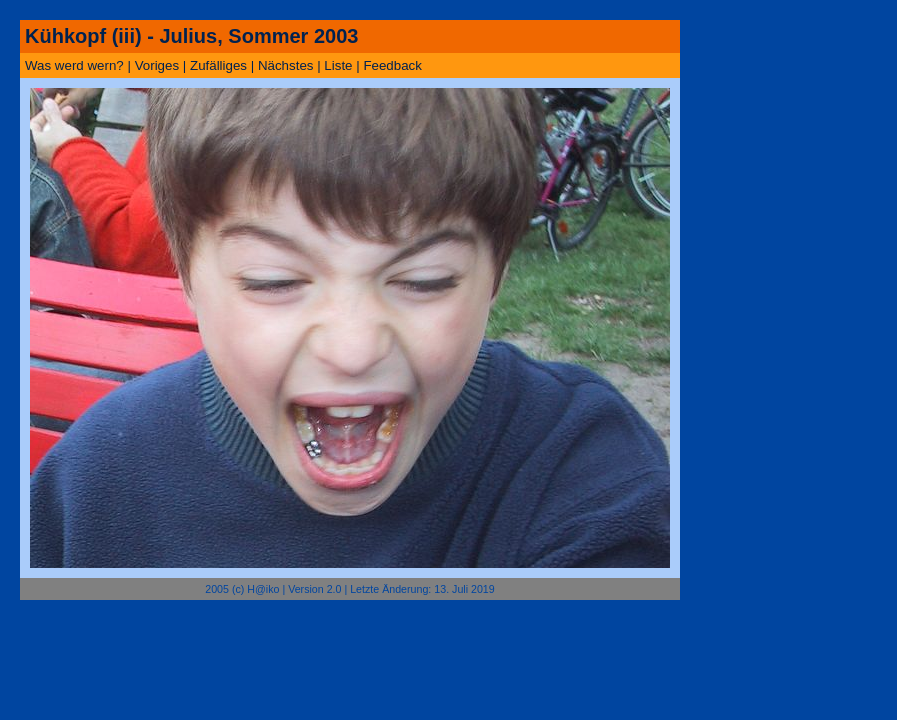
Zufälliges (218, 65)
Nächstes (286, 65)
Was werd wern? (74, 65)
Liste (338, 65)
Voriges (157, 65)
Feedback (392, 65)
